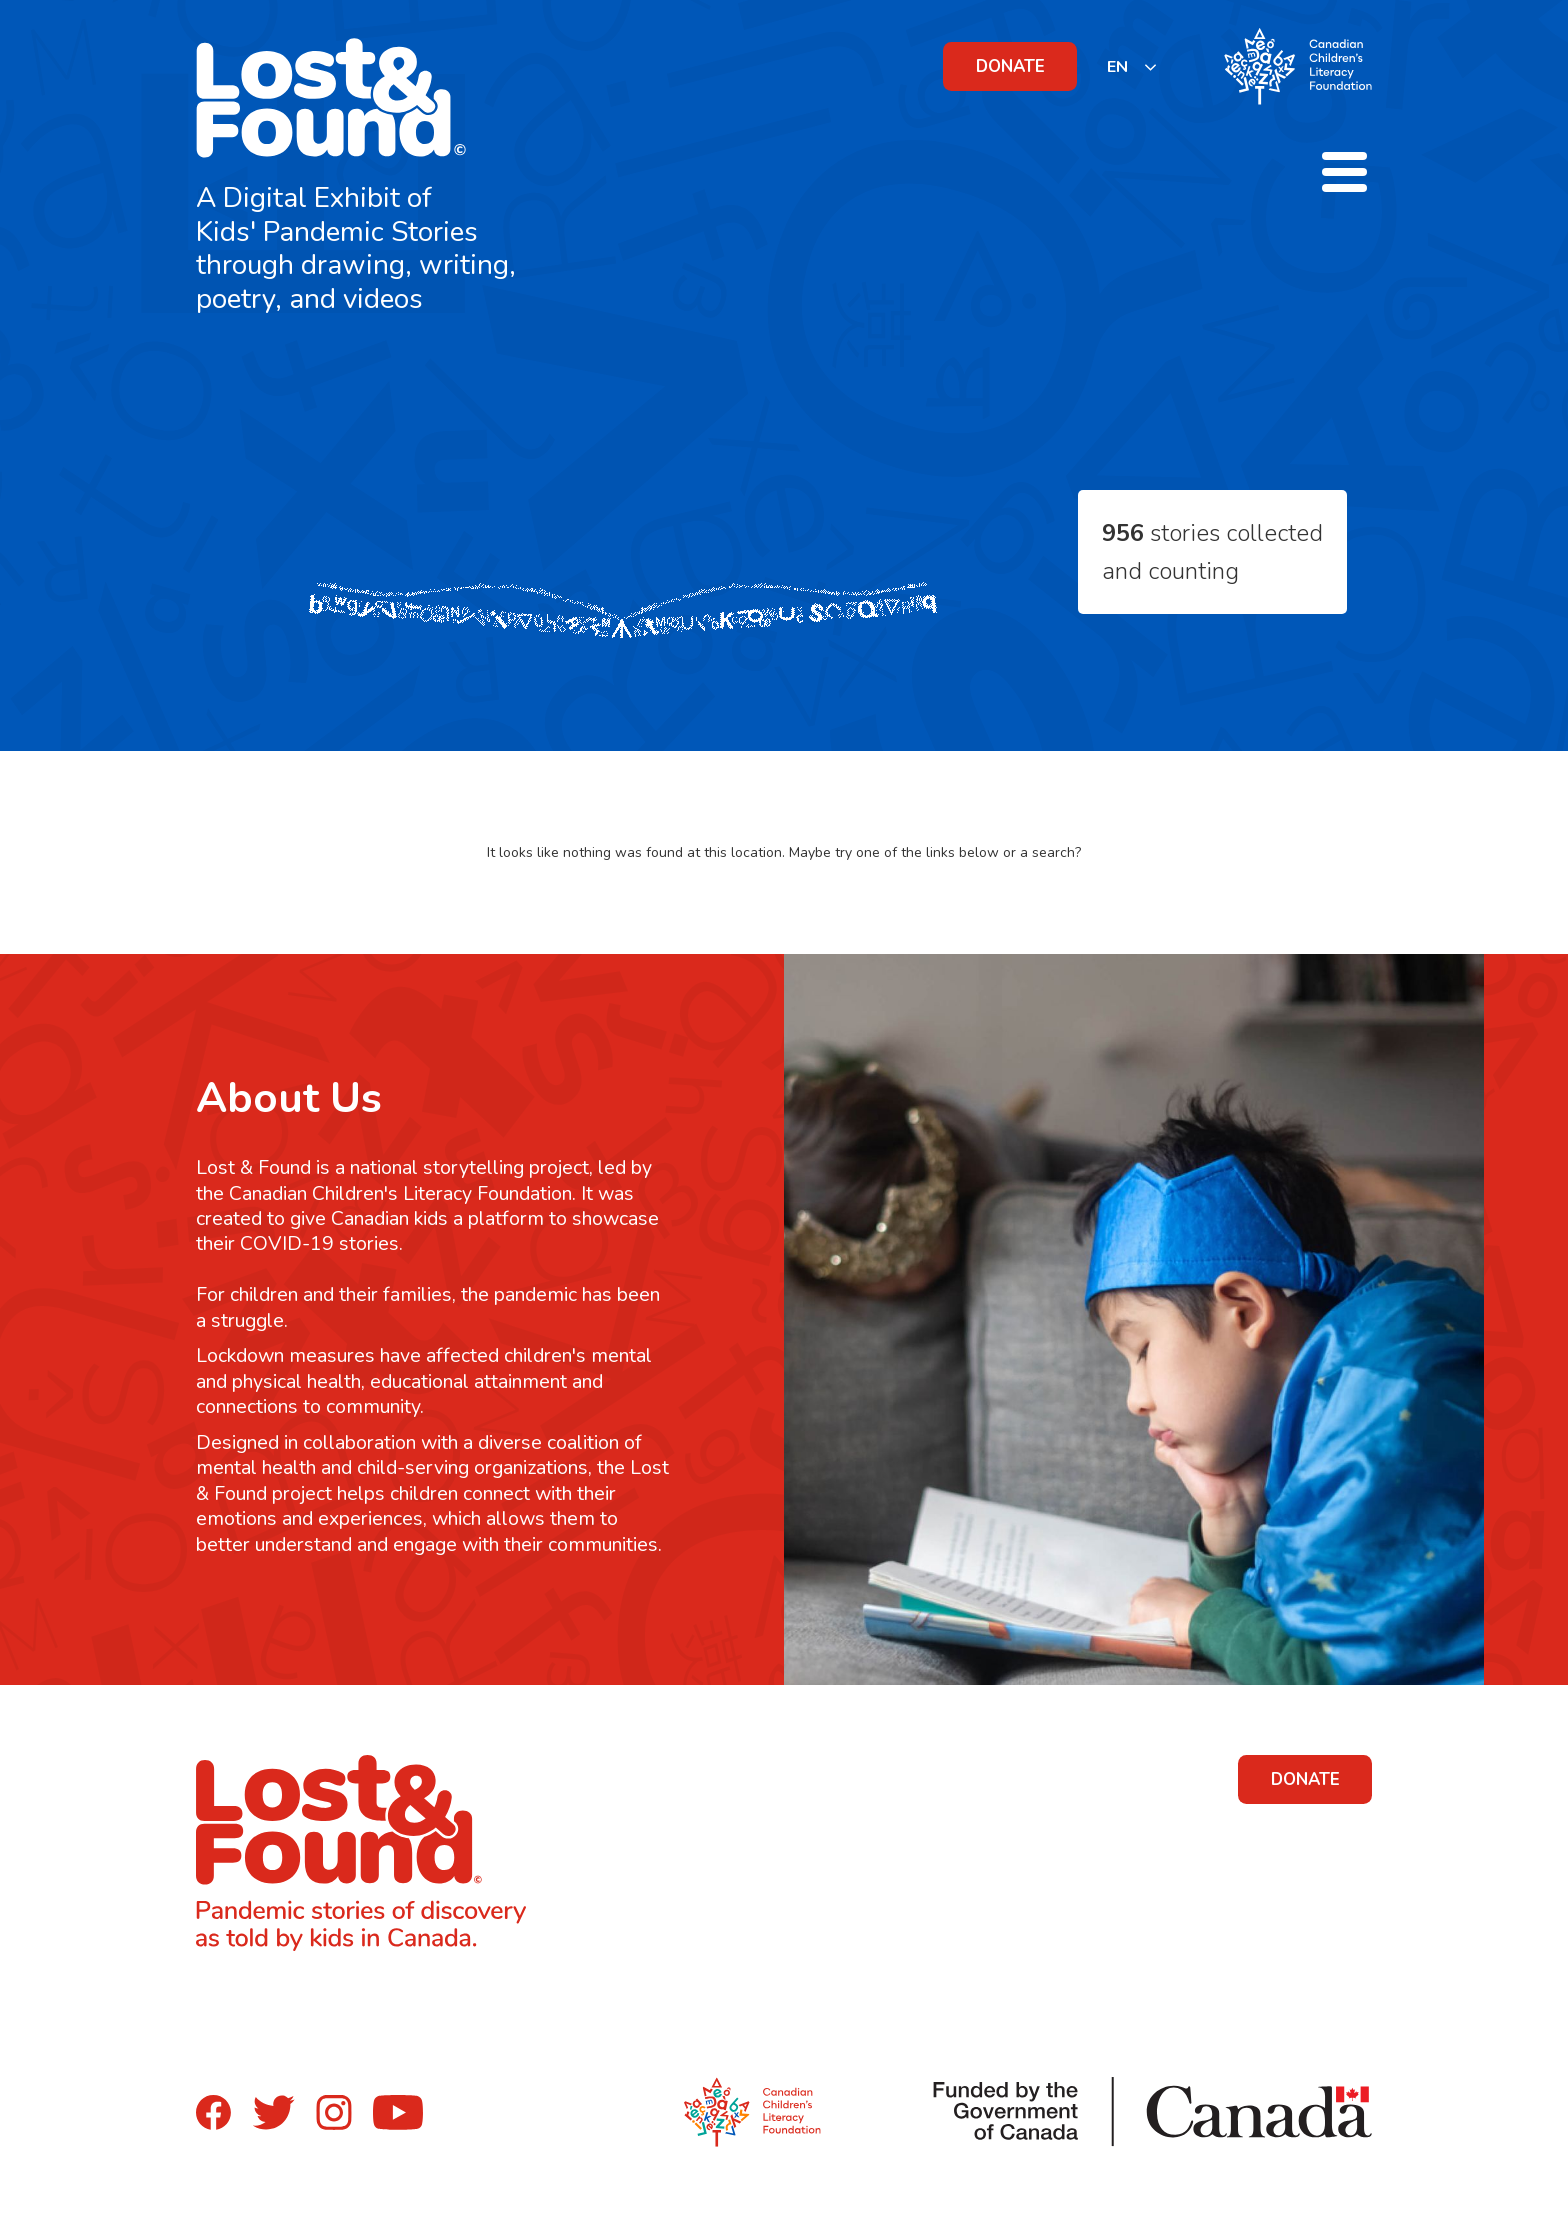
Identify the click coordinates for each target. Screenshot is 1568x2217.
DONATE (1010, 66)
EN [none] (1117, 67)
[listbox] (1132, 66)
